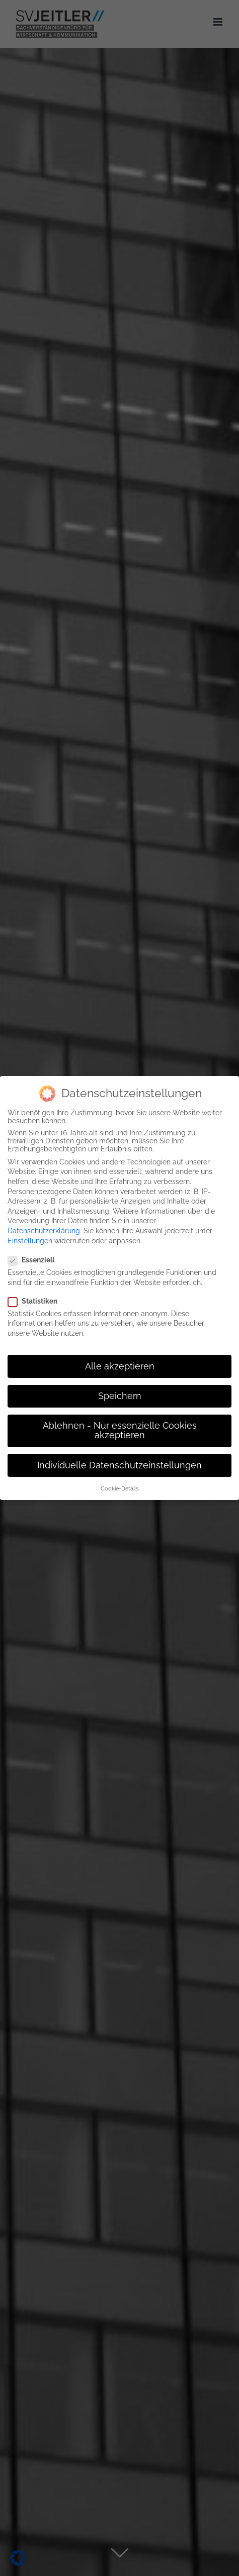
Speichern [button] (119, 1396)
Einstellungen (30, 1240)
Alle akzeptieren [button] (119, 1366)
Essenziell (35, 1260)
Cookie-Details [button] (119, 1488)
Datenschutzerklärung (44, 1231)
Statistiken (37, 1301)
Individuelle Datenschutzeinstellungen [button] (119, 1465)
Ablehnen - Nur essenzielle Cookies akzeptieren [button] (120, 1431)
